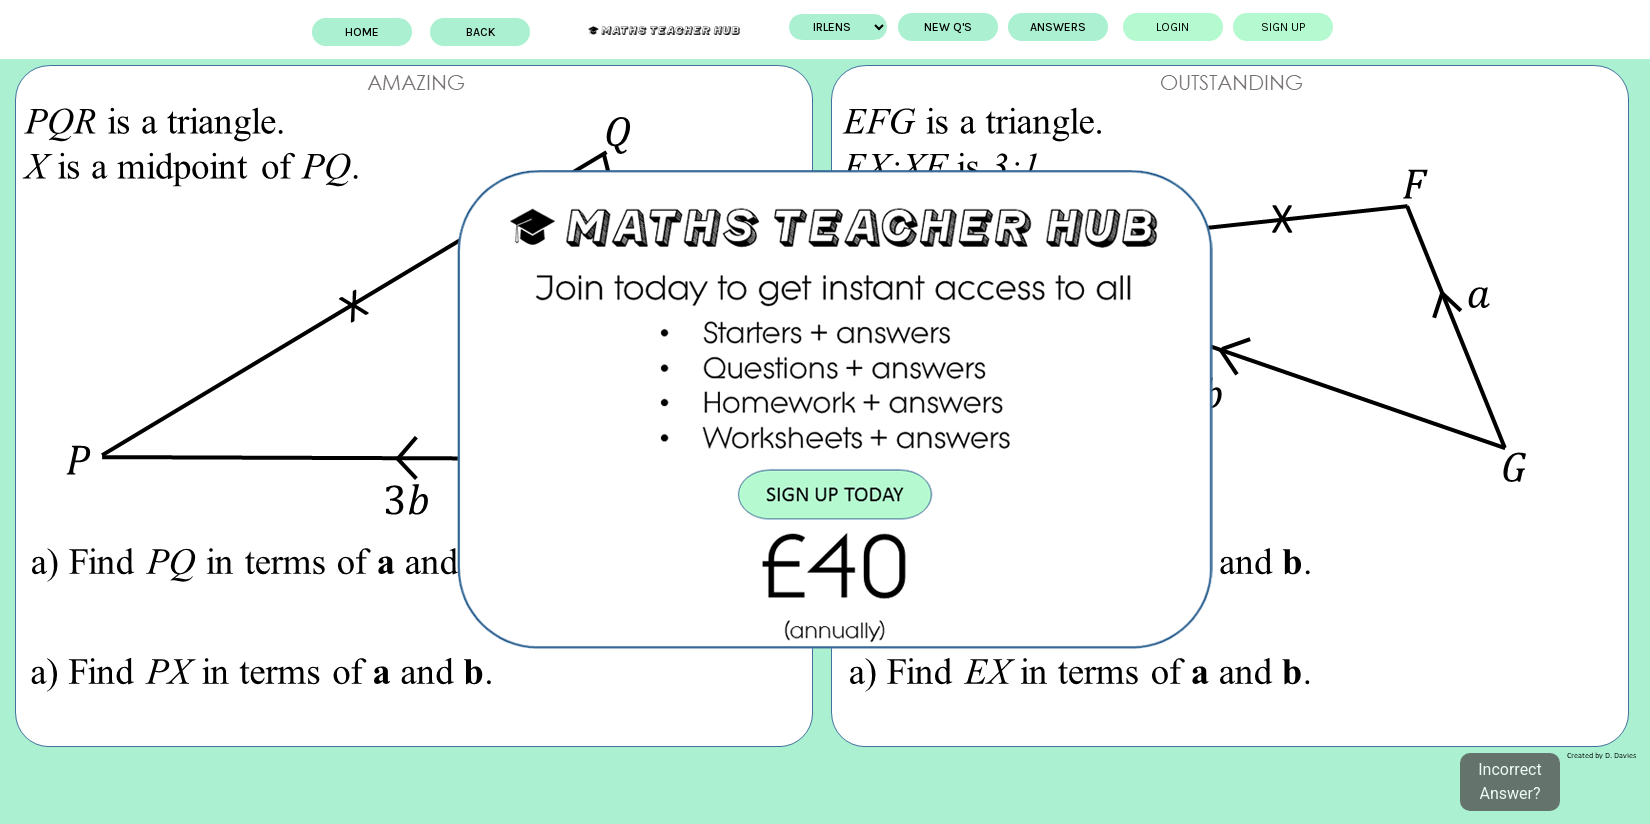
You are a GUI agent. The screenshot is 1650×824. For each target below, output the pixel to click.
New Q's (943, 27)
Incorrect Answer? (1509, 781)
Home (367, 32)
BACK (485, 32)
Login (1168, 27)
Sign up (1279, 27)
